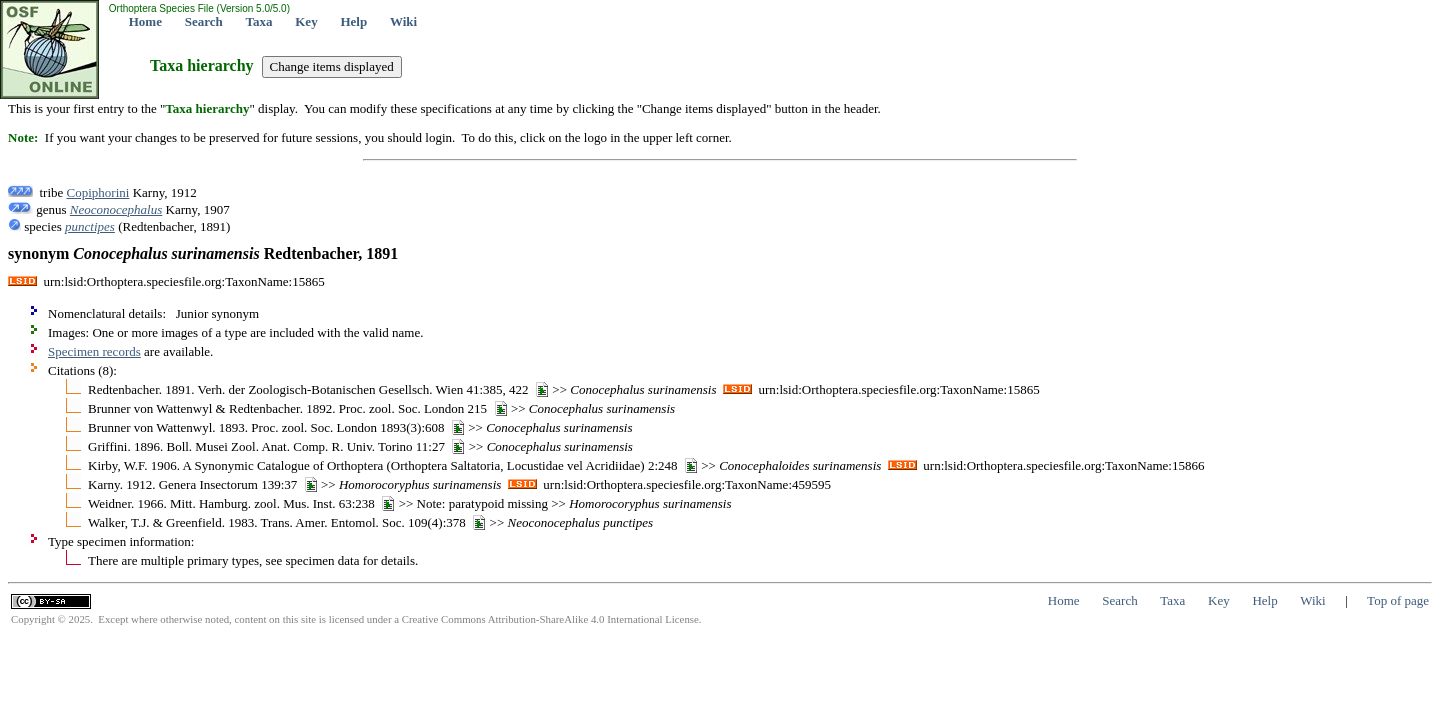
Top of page (1398, 600)
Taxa (259, 21)
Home (145, 21)
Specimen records (94, 351)
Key (306, 21)
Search (204, 21)
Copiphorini (98, 192)
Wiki (403, 21)
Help (353, 21)
